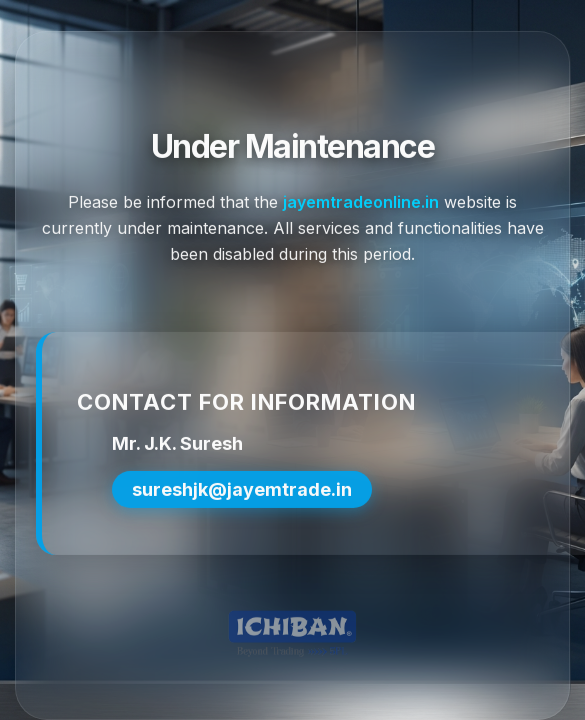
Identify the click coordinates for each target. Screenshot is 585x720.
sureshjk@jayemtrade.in (242, 491)
